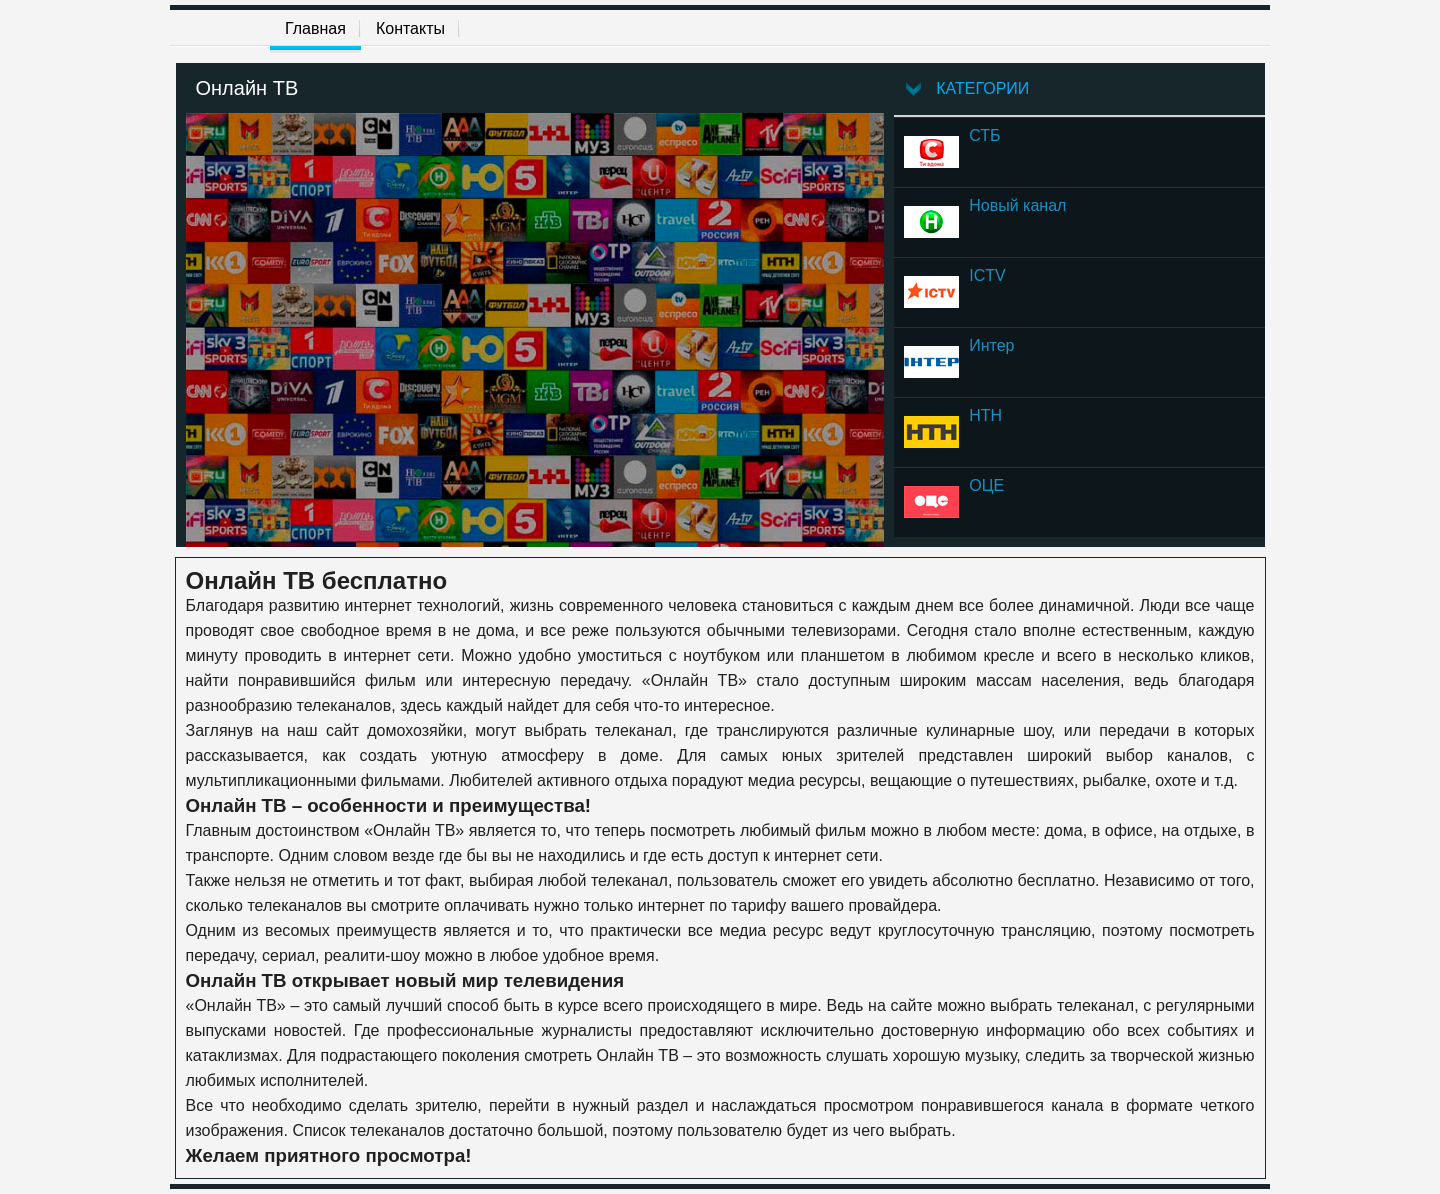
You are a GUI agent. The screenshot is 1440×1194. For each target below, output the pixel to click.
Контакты (410, 28)
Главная (315, 28)
